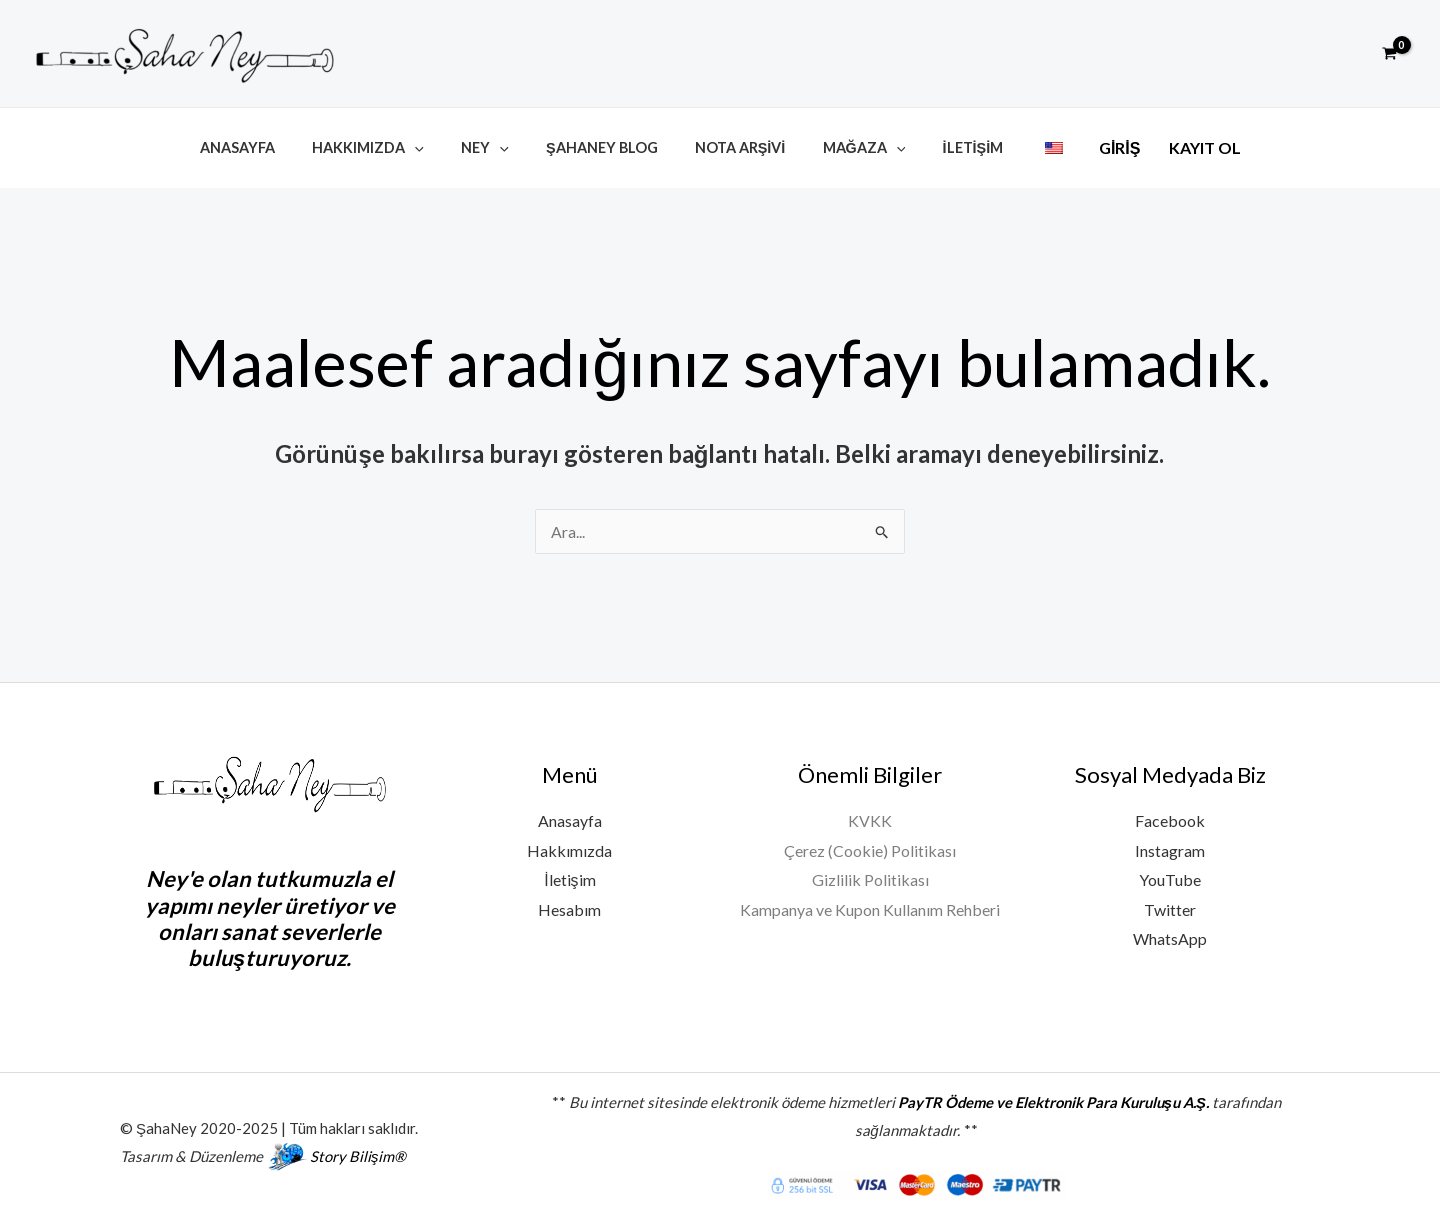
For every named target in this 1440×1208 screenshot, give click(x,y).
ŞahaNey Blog (606, 144)
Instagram (1170, 843)
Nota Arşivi (736, 144)
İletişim (952, 144)
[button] (1344, 53)
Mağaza (851, 144)
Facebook (1170, 813)
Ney (498, 144)
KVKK (870, 813)
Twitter (1170, 902)
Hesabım (569, 902)
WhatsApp (1170, 932)
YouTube (1170, 873)
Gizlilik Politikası (870, 873)
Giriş (1086, 146)
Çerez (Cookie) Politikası (870, 843)
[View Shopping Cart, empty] (1389, 54)
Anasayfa (267, 144)
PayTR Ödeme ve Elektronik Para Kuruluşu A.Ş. (1053, 1094)
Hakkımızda (389, 144)
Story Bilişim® (358, 1148)
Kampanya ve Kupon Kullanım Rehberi (870, 902)
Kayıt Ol (1172, 146)
